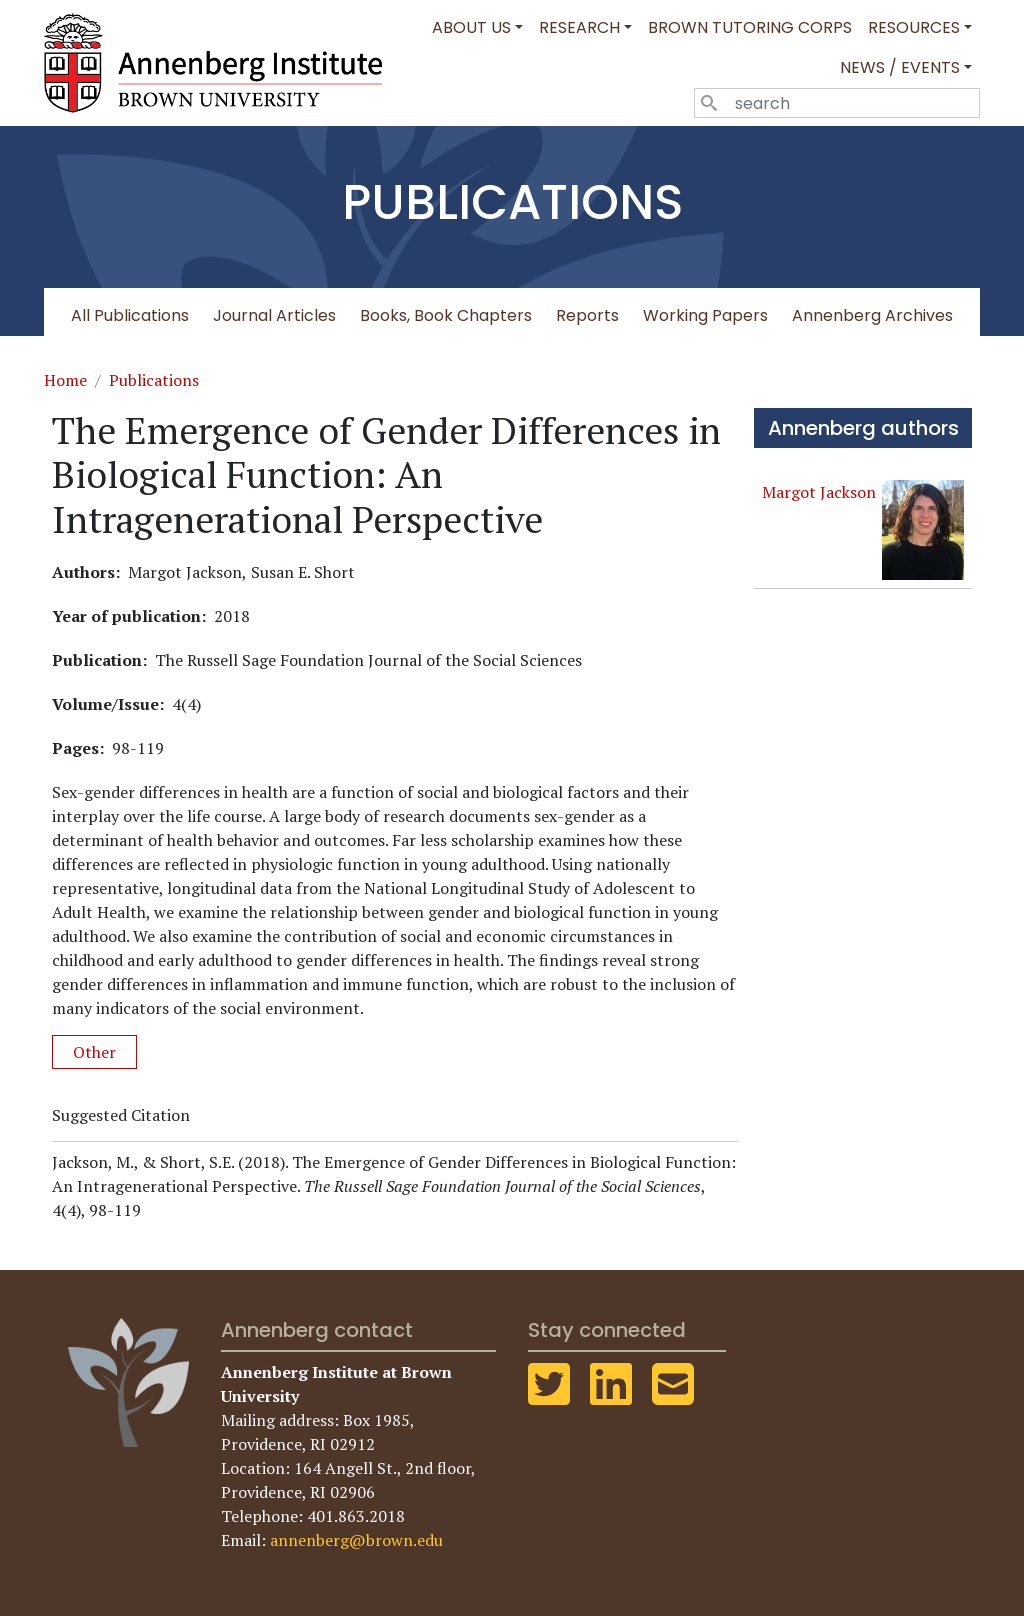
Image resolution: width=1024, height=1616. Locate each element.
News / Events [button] (900, 67)
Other (94, 1052)
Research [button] (579, 27)
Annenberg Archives (872, 315)
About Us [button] (471, 27)
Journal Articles (274, 315)
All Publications (130, 315)
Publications (154, 380)
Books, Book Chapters (446, 315)
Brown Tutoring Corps (750, 27)
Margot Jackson (819, 492)
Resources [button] (914, 27)
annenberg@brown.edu (356, 1540)
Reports (587, 315)
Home (65, 380)
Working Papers (705, 315)
